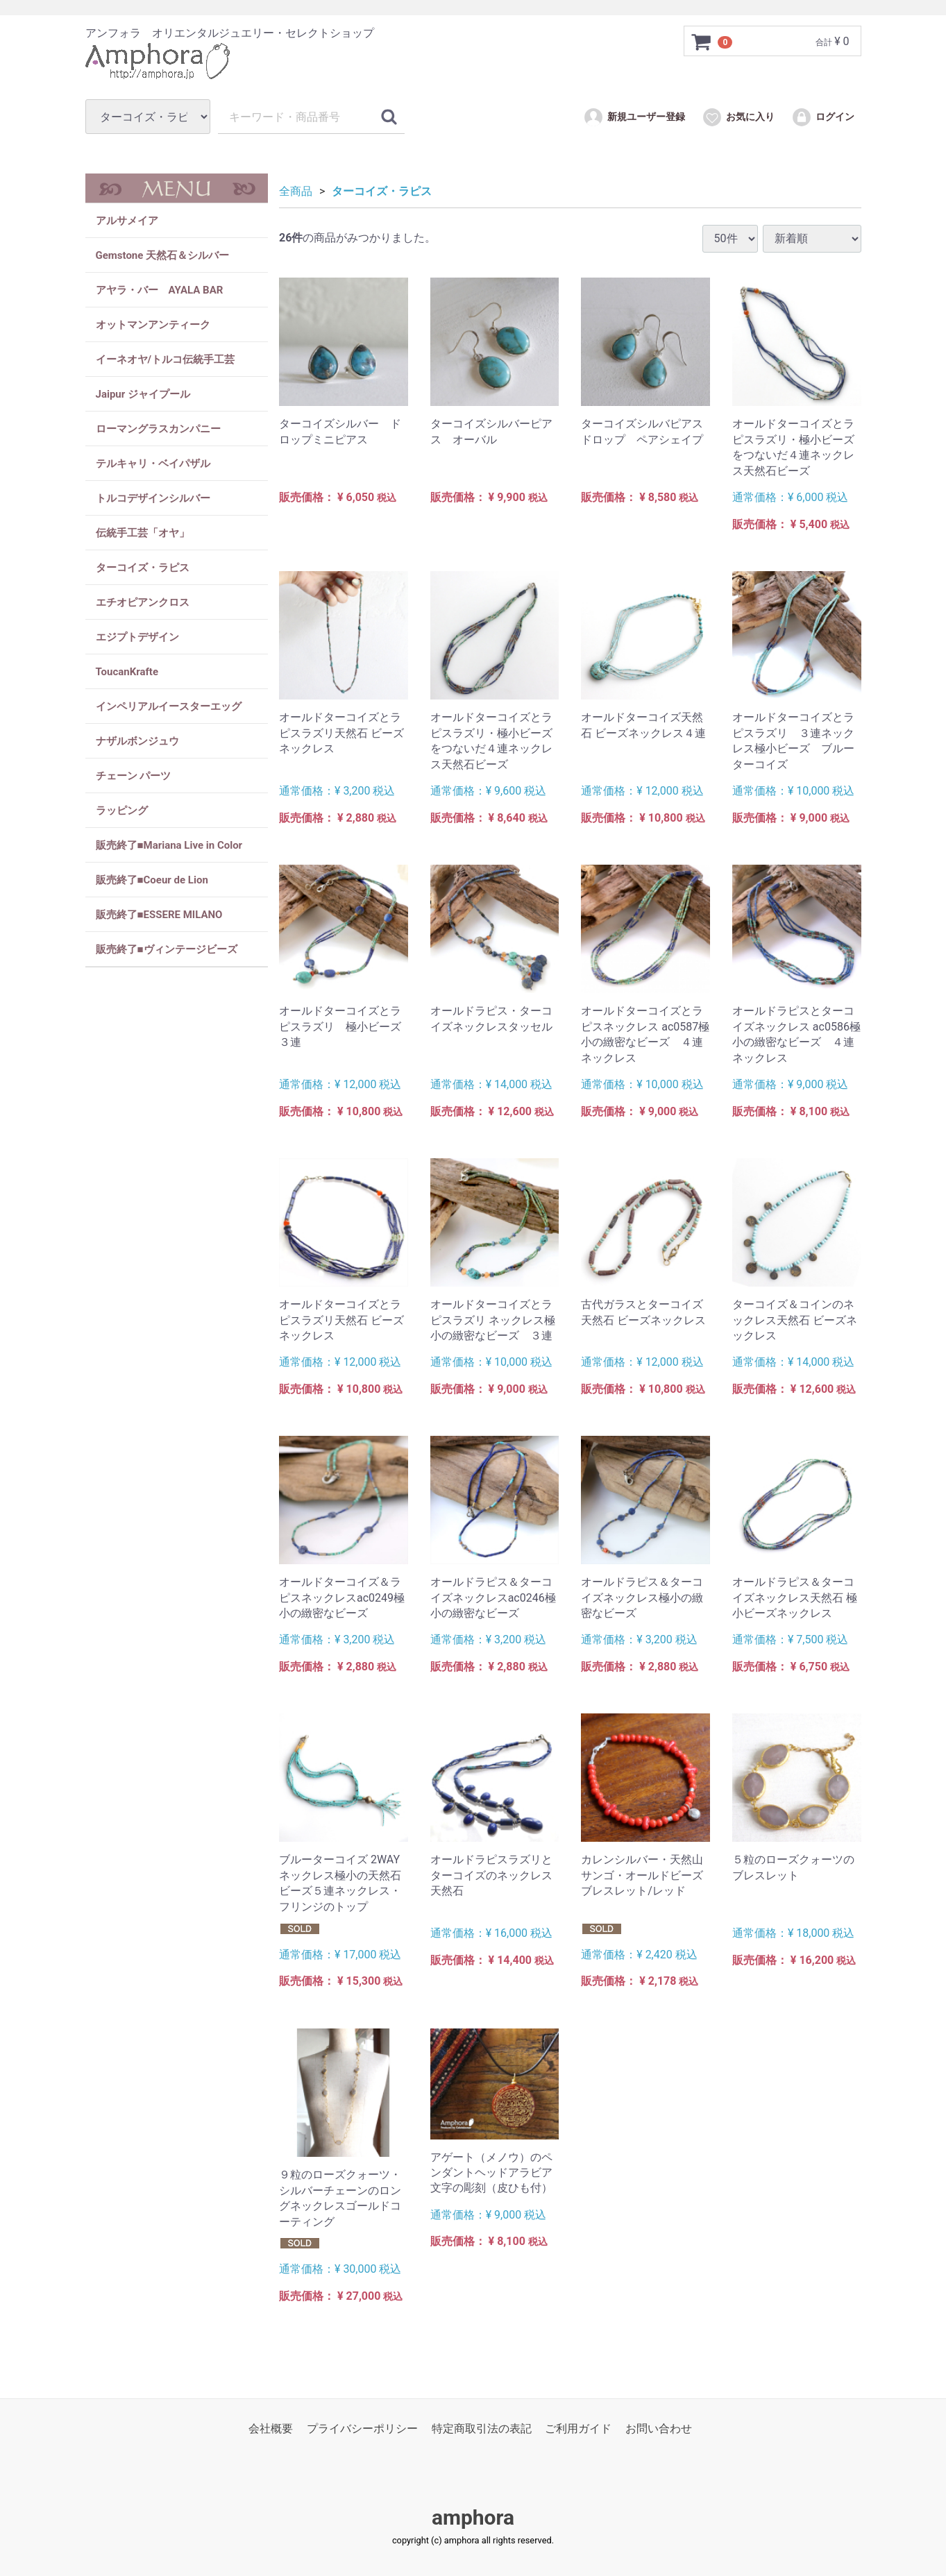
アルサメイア (127, 220)
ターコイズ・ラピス (142, 567)
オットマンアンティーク (153, 325)
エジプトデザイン (137, 637)
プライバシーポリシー (362, 2428)
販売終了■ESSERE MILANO (159, 914)
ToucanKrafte (127, 672)
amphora (473, 2517)
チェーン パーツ (133, 776)
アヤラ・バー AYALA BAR (159, 290)
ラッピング (122, 810)
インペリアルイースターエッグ (169, 706)
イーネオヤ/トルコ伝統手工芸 (165, 359)
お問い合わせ (658, 2428)
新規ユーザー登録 (634, 117)
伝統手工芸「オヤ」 (142, 533)
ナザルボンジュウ (137, 741)
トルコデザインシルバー (153, 498)
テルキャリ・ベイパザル (153, 463)
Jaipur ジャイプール (143, 394)
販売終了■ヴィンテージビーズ (166, 949)
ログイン (822, 117)
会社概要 (270, 2428)
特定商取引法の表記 (482, 2428)
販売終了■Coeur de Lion (152, 880)
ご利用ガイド (578, 2428)
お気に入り (738, 117)
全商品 (295, 191)
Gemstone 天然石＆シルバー (163, 255)
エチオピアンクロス (142, 602)
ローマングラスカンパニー (158, 429)
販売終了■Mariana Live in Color (169, 845)
